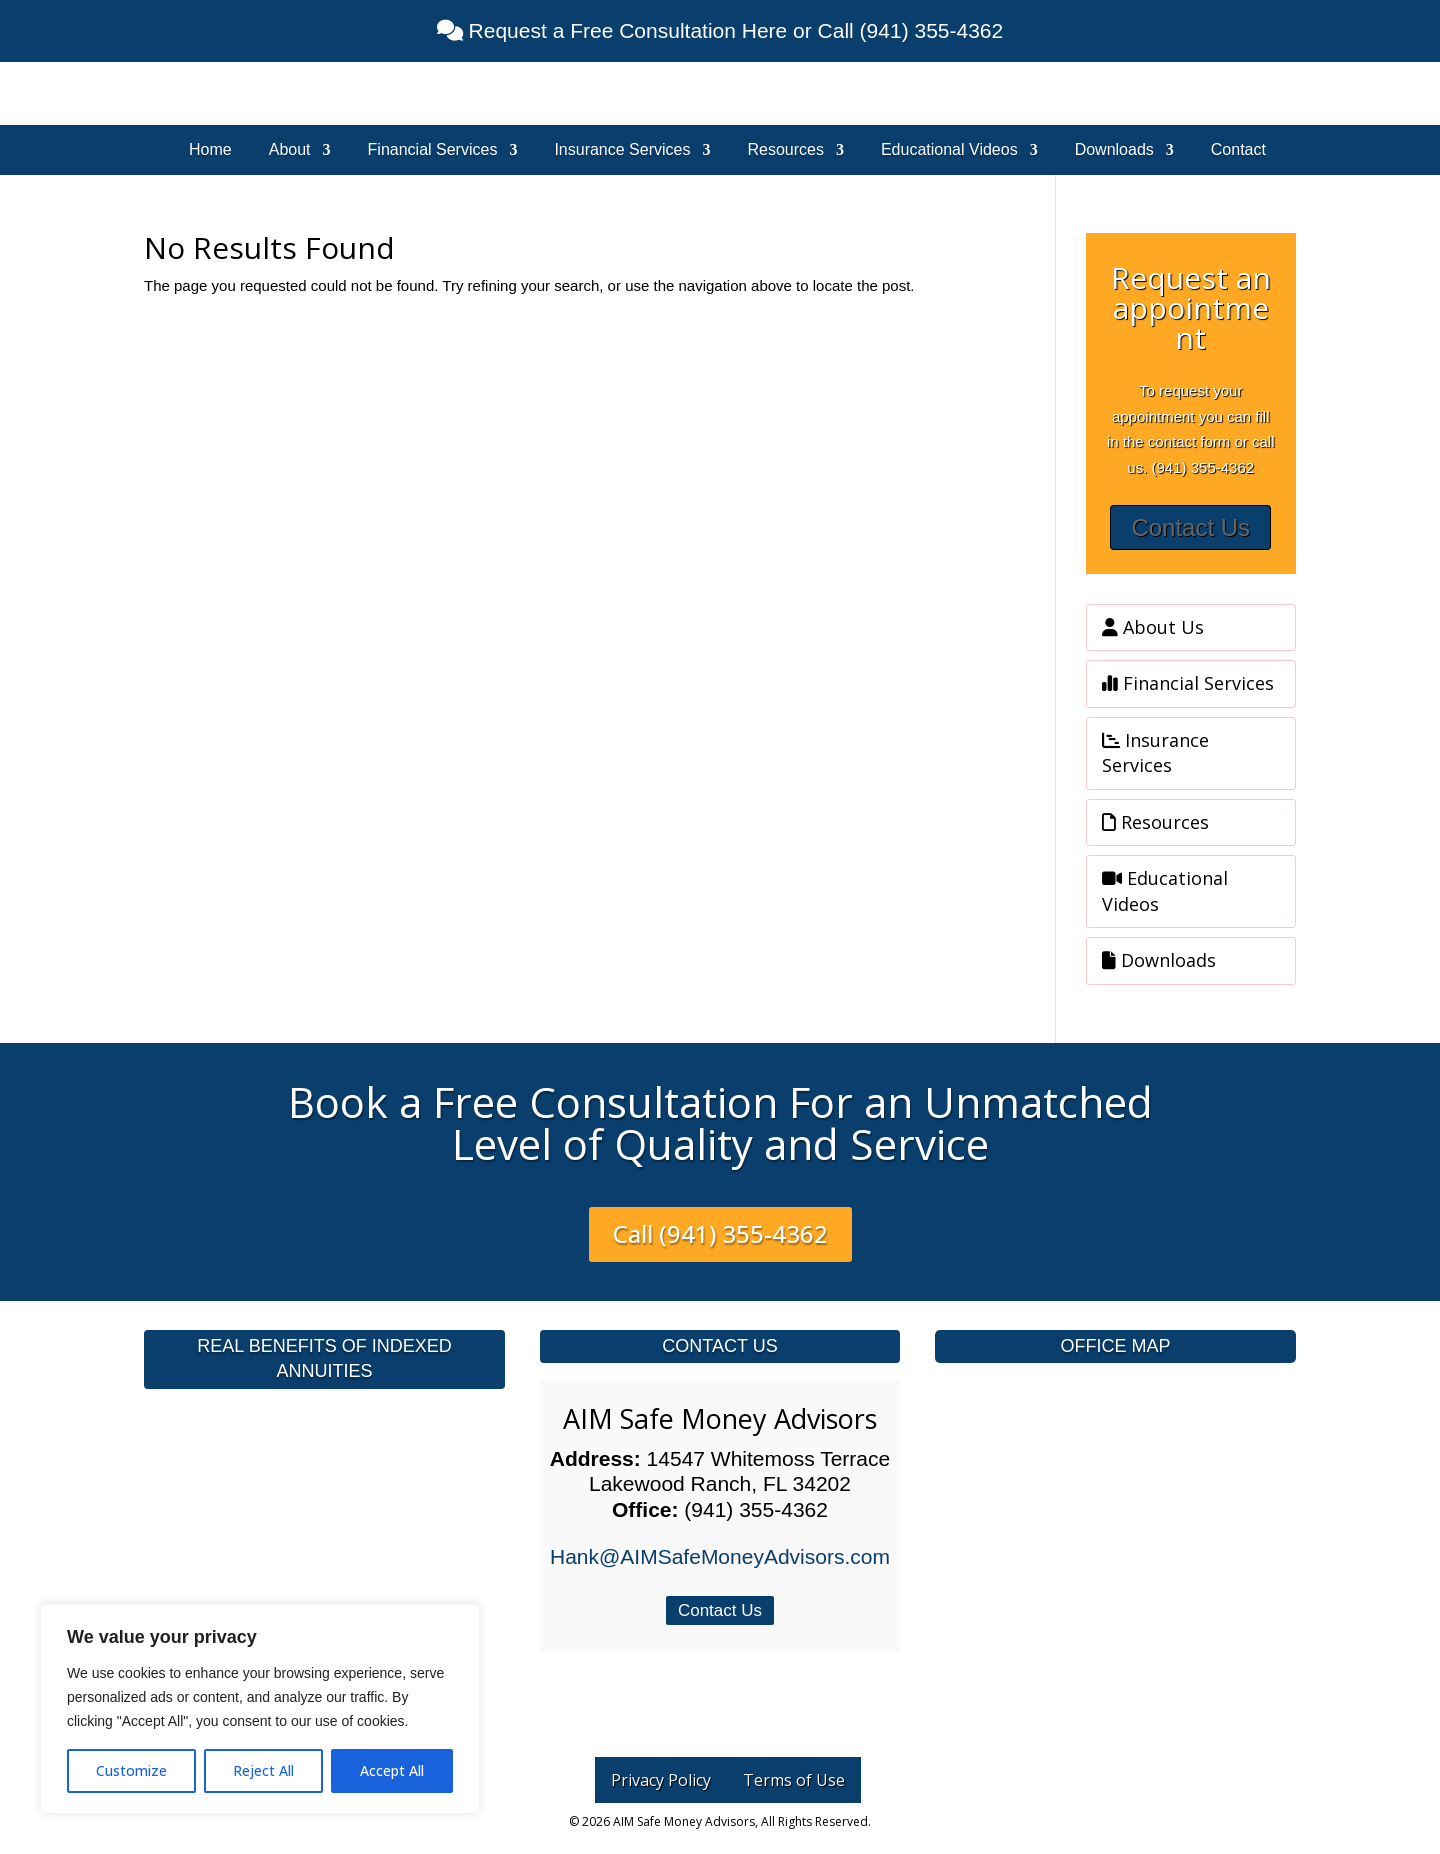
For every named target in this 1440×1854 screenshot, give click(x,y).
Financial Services (433, 150)
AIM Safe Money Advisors (720, 1418)
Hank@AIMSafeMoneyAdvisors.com (720, 1556)
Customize (131, 1770)
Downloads (1114, 150)
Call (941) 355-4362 (720, 1233)
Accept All (392, 1770)
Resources (785, 150)
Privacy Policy (661, 1780)
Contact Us (1190, 527)
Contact (1238, 150)
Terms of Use (794, 1780)
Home (210, 150)
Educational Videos (949, 150)
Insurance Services (622, 150)
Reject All (263, 1770)
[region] (260, 1709)
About (290, 150)
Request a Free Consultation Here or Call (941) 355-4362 (733, 30)
